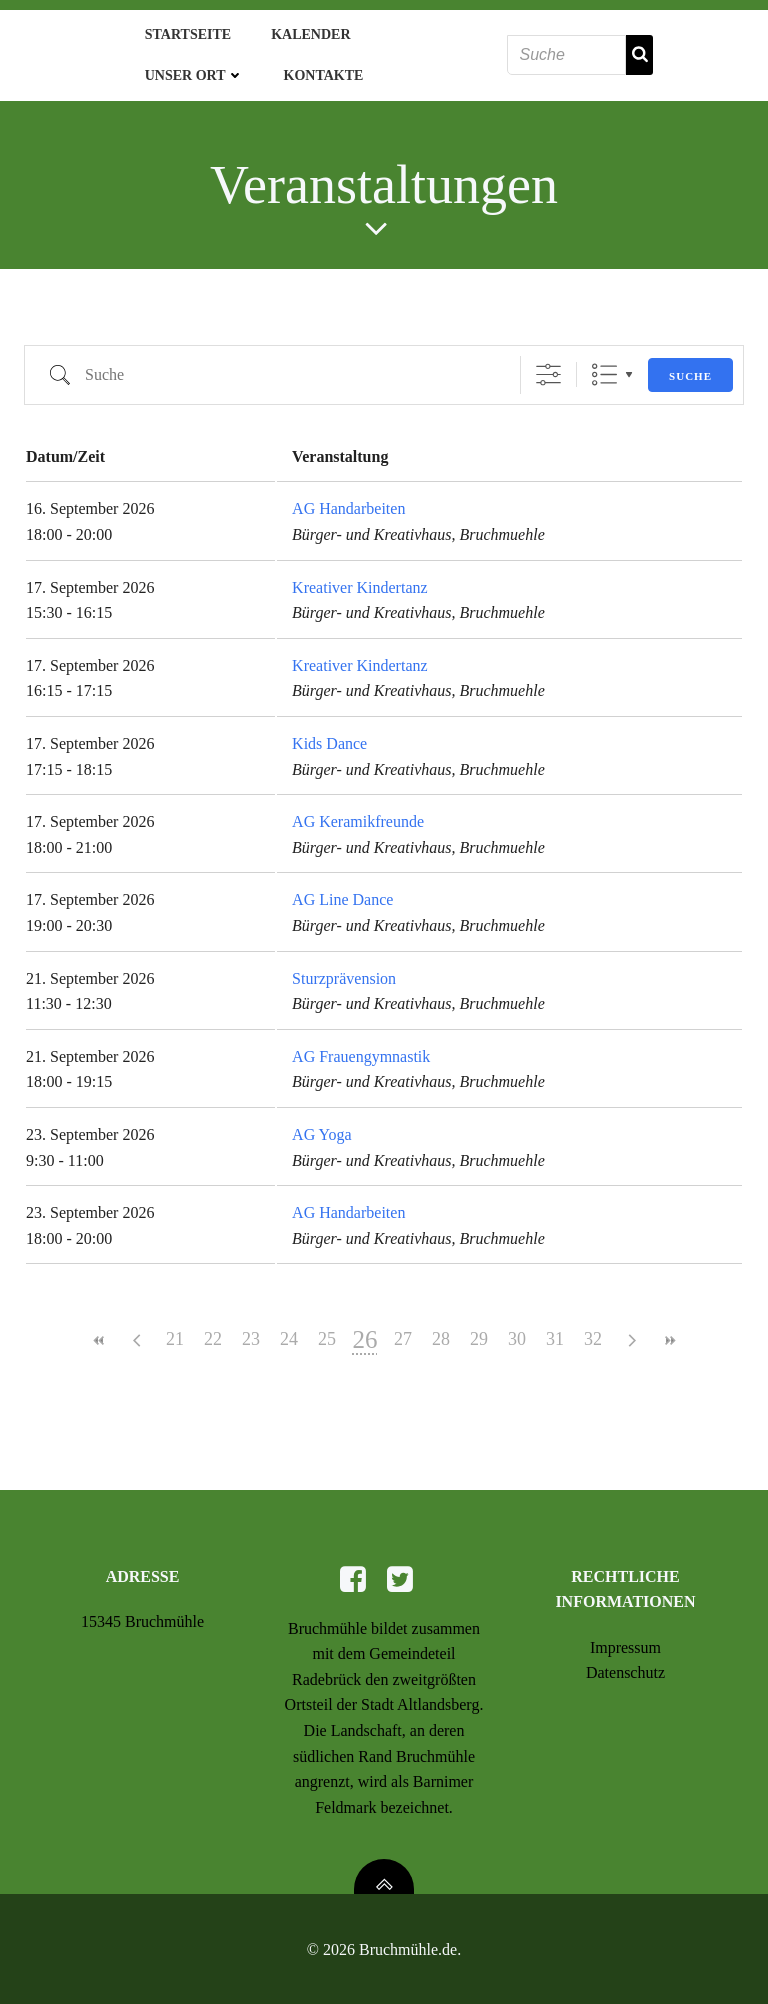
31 (555, 1331)
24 (289, 1331)
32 (593, 1331)
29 (479, 1331)
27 (403, 1331)
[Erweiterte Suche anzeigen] (548, 366)
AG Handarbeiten (348, 500)
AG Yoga (322, 1125)
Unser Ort (188, 71)
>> (669, 1331)
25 (327, 1331)
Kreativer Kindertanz (359, 578)
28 (441, 1331)
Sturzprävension (344, 969)
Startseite (182, 30)
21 (175, 1331)
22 (213, 1331)
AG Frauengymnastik (361, 1047)
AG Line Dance (342, 891)
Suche (690, 367)
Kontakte (318, 71)
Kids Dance (329, 734)
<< (99, 1331)
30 (517, 1331)
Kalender (304, 30)
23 (251, 1331)
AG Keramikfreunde (358, 812)
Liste (604, 366)
